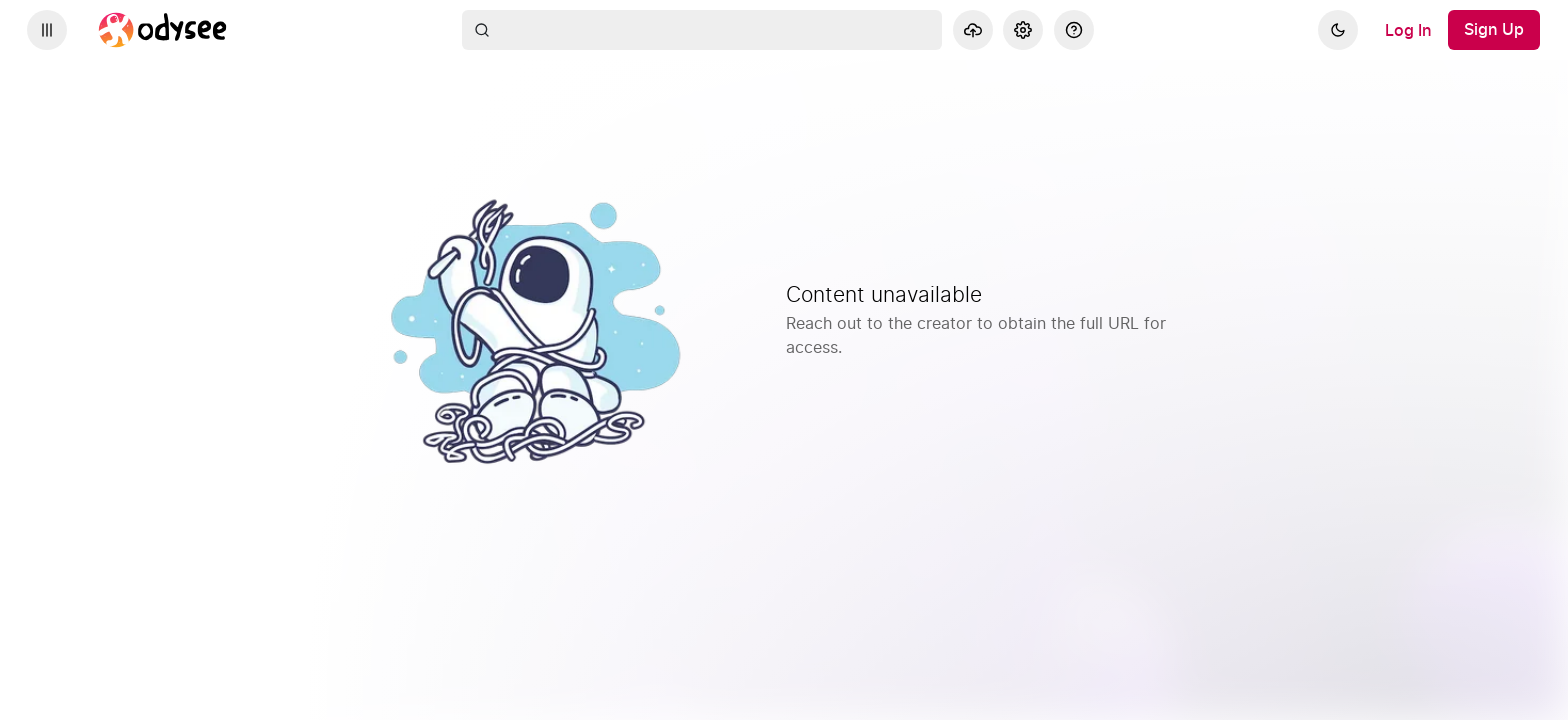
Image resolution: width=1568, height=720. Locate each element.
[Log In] (1408, 30)
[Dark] (1338, 30)
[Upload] (973, 30)
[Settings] (1023, 30)
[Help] (1074, 30)
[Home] (163, 30)
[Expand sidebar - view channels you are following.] (47, 30)
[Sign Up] (1494, 30)
